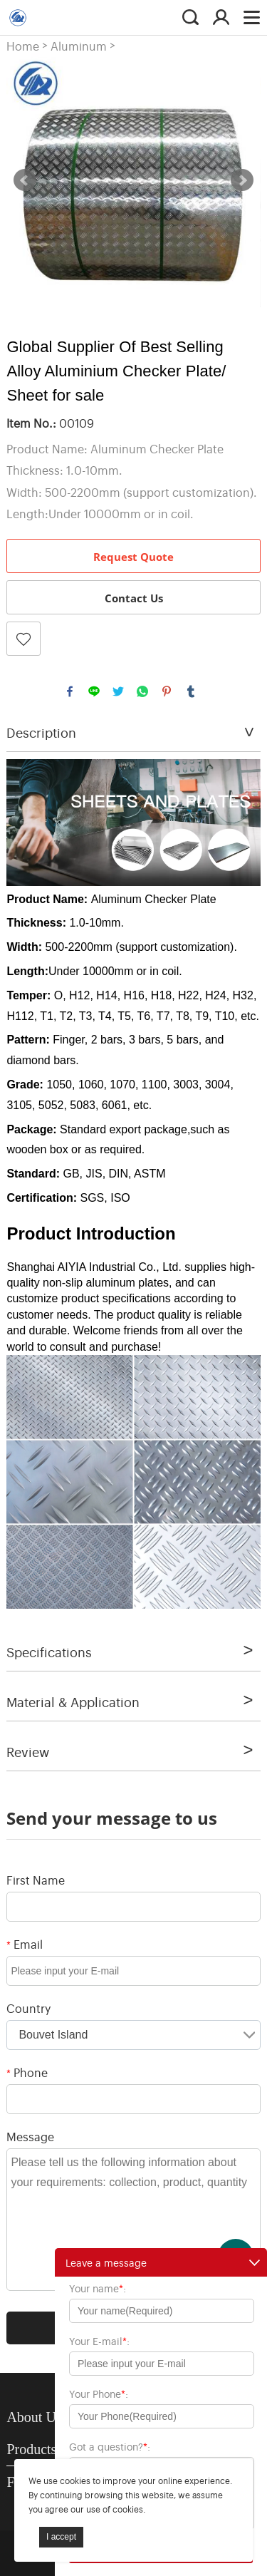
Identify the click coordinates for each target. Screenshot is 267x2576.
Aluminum (79, 46)
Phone (27, 2072)
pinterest (166, 691)
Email (24, 1944)
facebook (70, 691)
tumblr (191, 691)
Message (30, 2136)
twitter (118, 691)
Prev (25, 180)
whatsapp (142, 691)
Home (22, 46)
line (94, 691)
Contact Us (134, 598)
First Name (35, 1879)
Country (28, 2008)
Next (242, 180)
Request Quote (133, 557)
